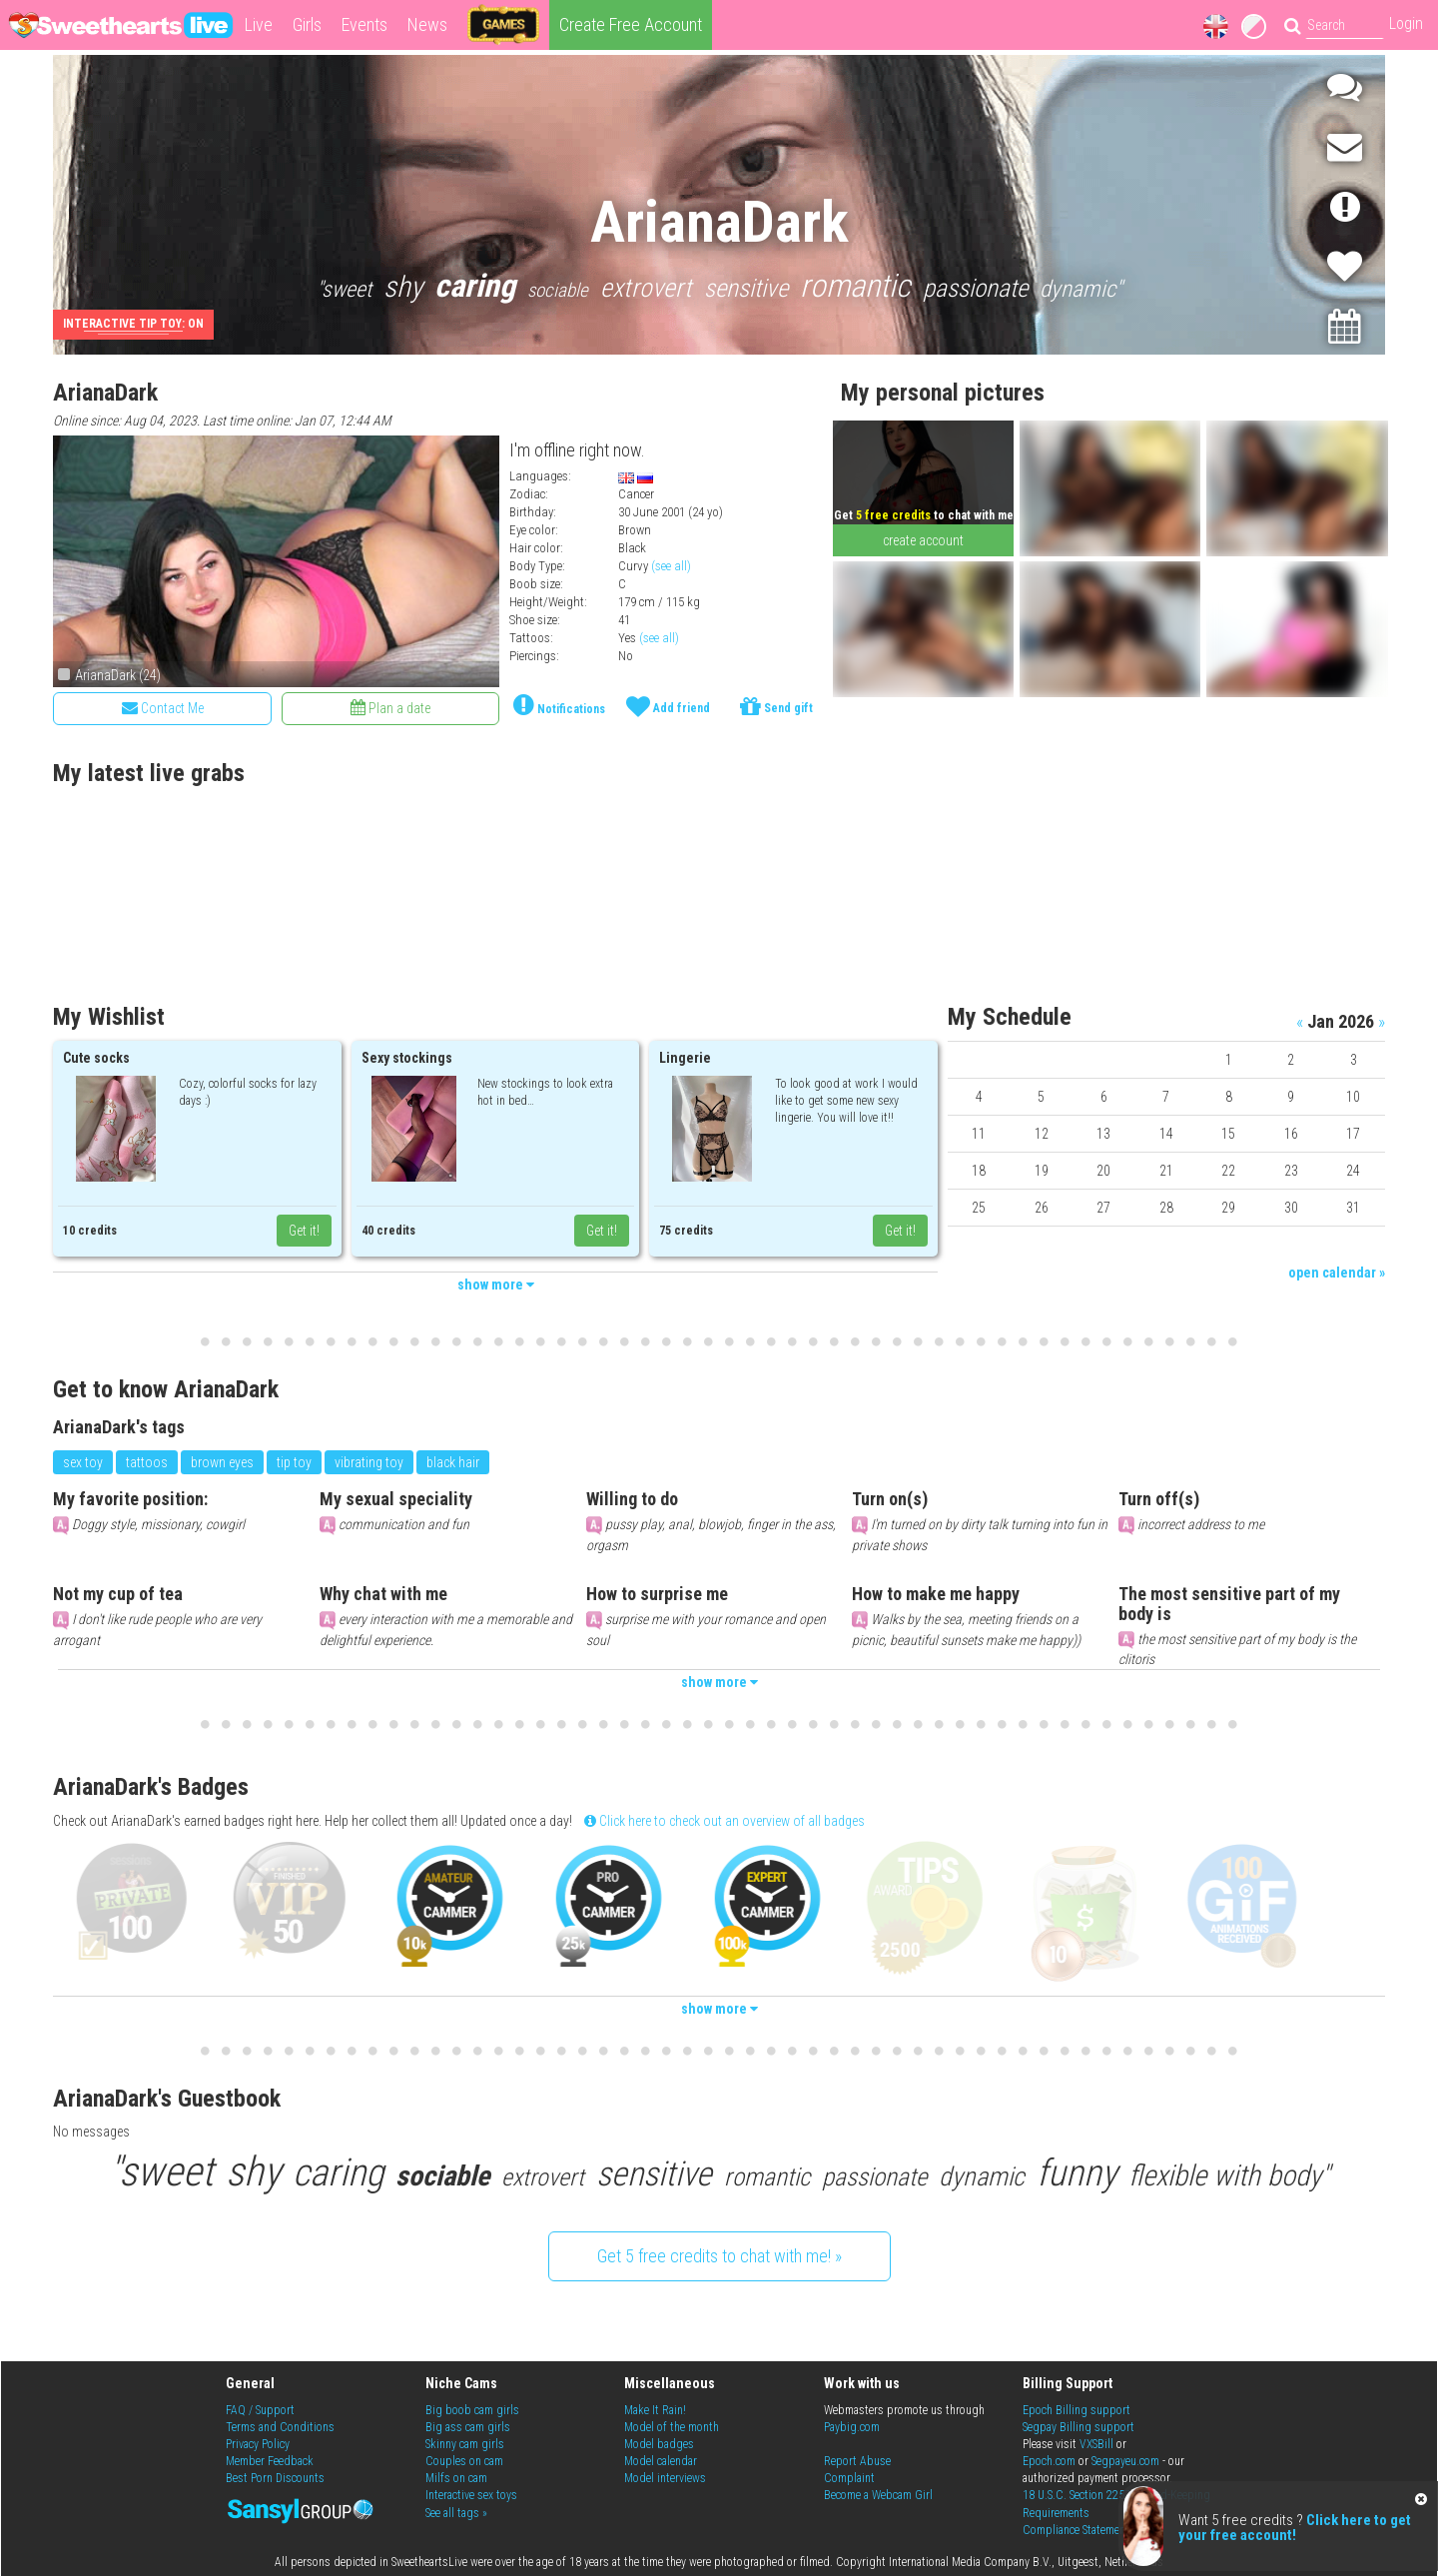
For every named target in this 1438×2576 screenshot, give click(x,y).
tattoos (147, 1462)
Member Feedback (270, 2461)
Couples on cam (464, 2461)
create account (923, 540)
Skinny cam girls (464, 2444)
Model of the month (671, 2427)
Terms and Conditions (280, 2427)
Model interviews (665, 2478)
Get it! (304, 1231)
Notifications (571, 709)
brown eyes (222, 1462)
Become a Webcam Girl (878, 2495)
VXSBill (1096, 2444)
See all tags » (456, 2513)
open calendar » (1336, 1273)
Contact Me (163, 707)
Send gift (788, 708)
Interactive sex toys (471, 2495)
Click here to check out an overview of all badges (724, 1821)
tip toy (294, 1462)
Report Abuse (857, 2461)
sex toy (83, 1462)
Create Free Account (630, 24)
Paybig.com (852, 2427)
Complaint (849, 2478)
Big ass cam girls (467, 2427)
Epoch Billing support (1076, 2410)
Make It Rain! (655, 2410)
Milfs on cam (456, 2478)
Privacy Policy (258, 2444)
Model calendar (660, 2461)
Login (1406, 23)
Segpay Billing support (1078, 2427)
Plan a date (390, 707)
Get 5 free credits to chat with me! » (719, 2255)
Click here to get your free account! (1294, 2527)
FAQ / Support (260, 2410)
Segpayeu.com (1125, 2461)
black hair (452, 1462)
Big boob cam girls (472, 2410)
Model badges (659, 2444)
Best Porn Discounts (275, 2478)
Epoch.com (1049, 2461)
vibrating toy (369, 1462)
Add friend (681, 708)
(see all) (671, 565)
